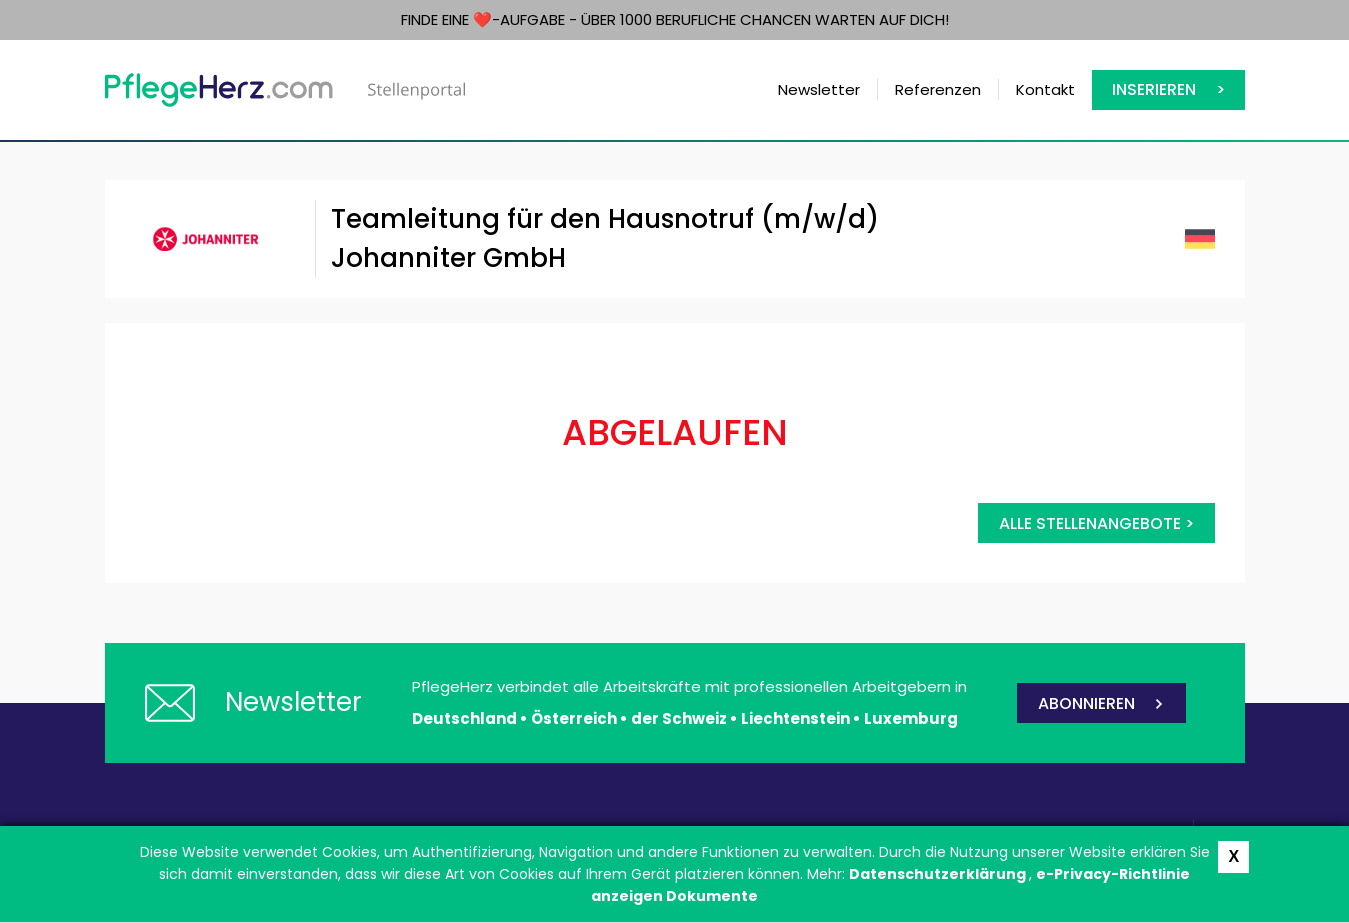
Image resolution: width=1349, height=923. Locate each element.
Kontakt (1045, 89)
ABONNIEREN (1086, 703)
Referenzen (938, 89)
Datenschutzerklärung (939, 874)
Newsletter (819, 89)
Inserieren (1154, 89)
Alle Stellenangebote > (1096, 523)
